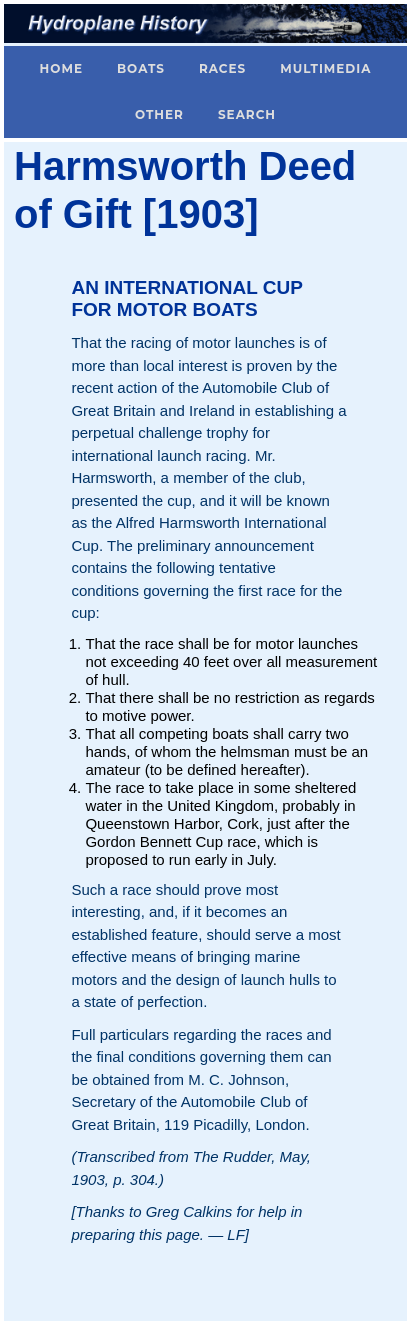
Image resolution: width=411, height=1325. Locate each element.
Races (222, 68)
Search (247, 114)
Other (159, 114)
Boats (141, 68)
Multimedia (325, 68)
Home (61, 68)
